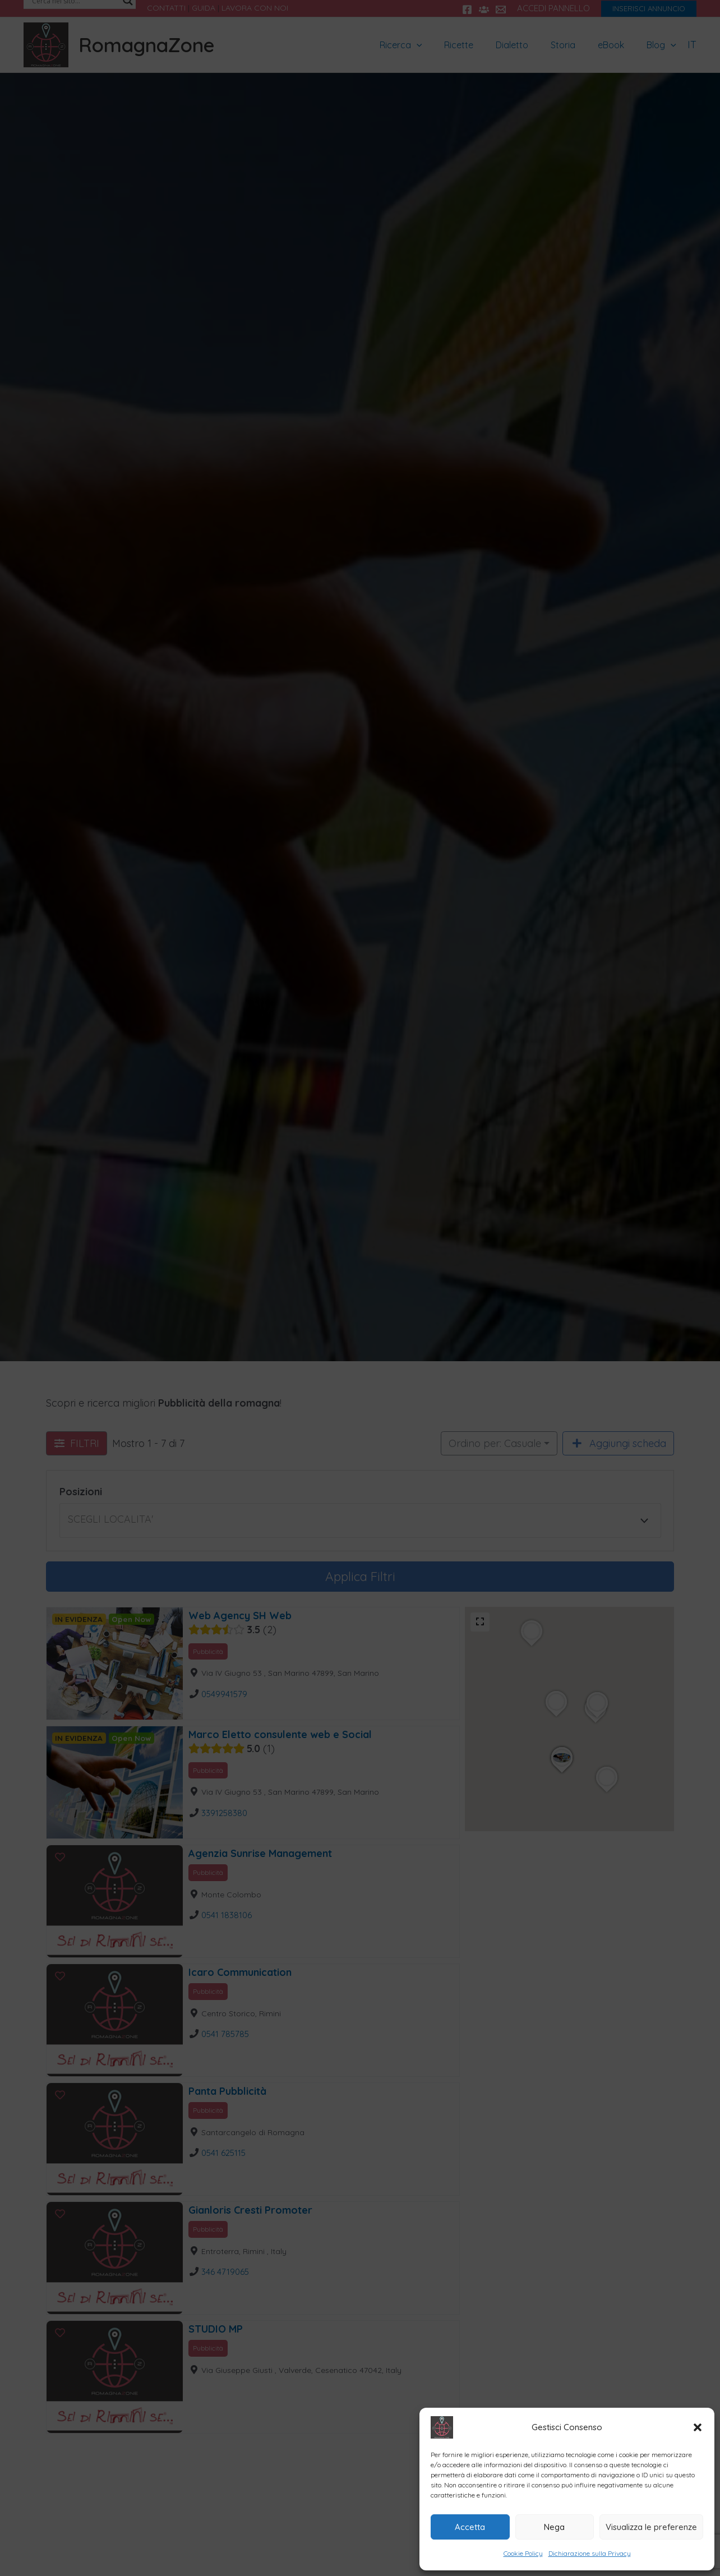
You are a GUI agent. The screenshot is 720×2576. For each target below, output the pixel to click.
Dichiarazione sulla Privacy (589, 2553)
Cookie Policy (523, 2553)
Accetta (470, 2527)
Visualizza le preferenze (651, 2527)
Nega (554, 2527)
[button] (697, 2427)
